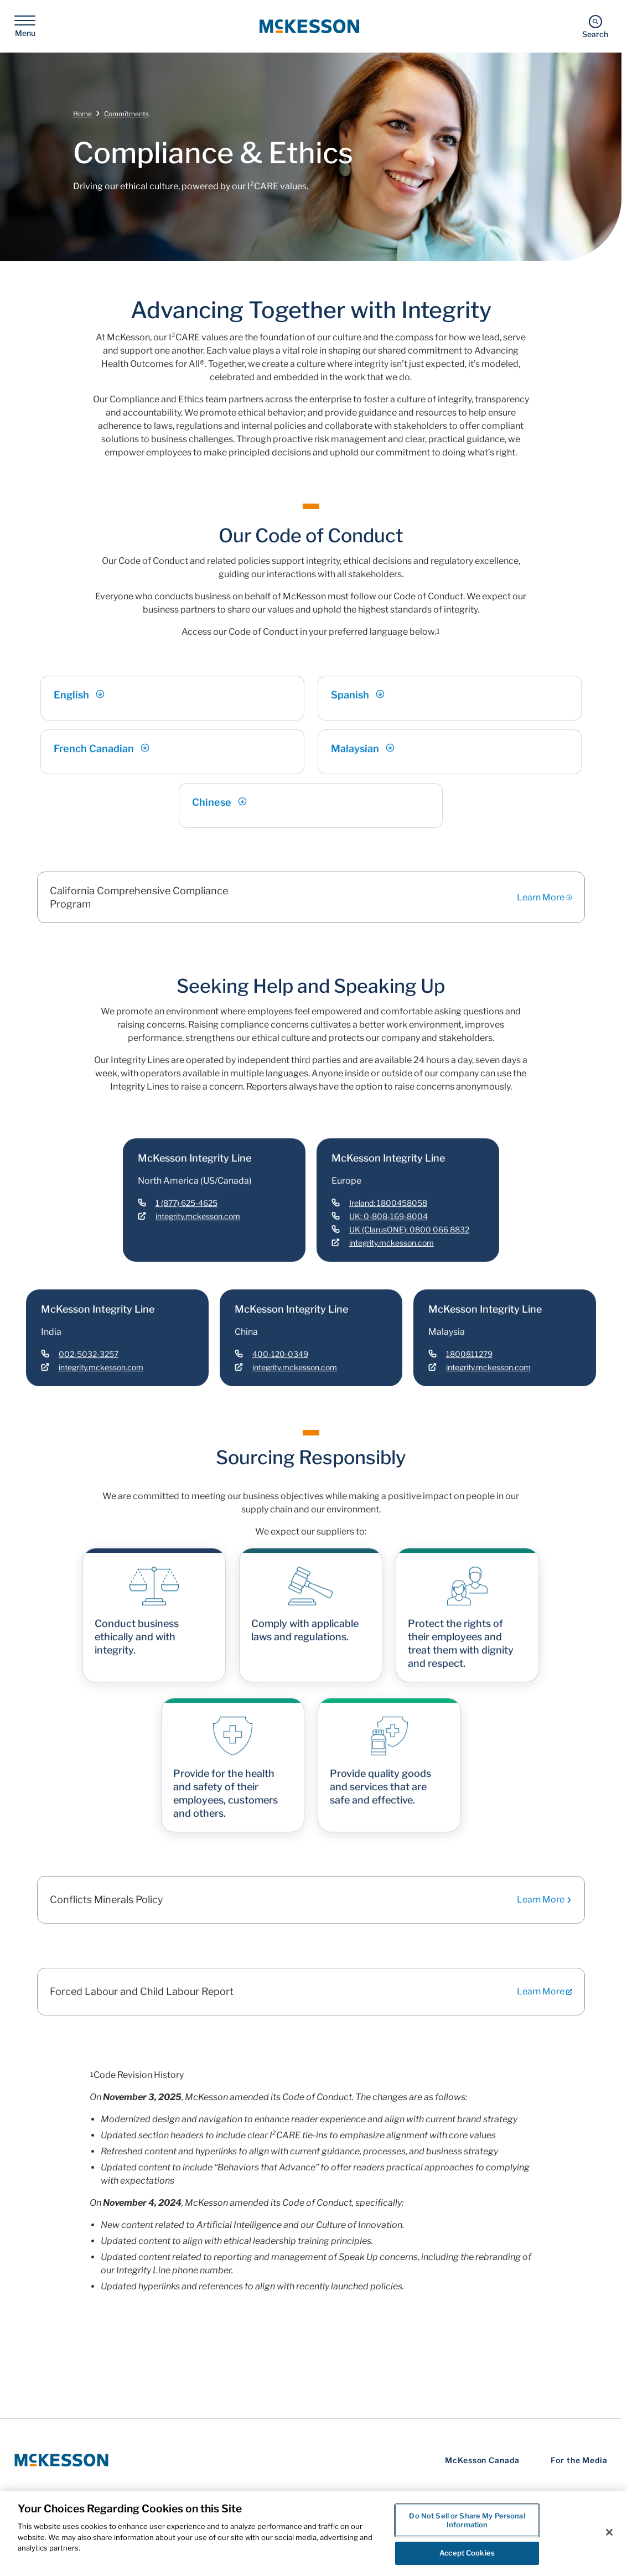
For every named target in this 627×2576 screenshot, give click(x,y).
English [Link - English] (79, 707)
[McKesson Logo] (61, 2460)
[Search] (595, 26)
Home (82, 114)
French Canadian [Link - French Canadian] (101, 760)
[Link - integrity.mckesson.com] (189, 1228)
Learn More (544, 897)
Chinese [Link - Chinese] (219, 814)
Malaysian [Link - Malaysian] (363, 760)
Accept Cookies (467, 2552)
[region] (313, 2533)
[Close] (609, 2532)
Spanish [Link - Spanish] (358, 707)
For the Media (579, 2460)
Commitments (126, 114)
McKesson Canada (482, 2460)
